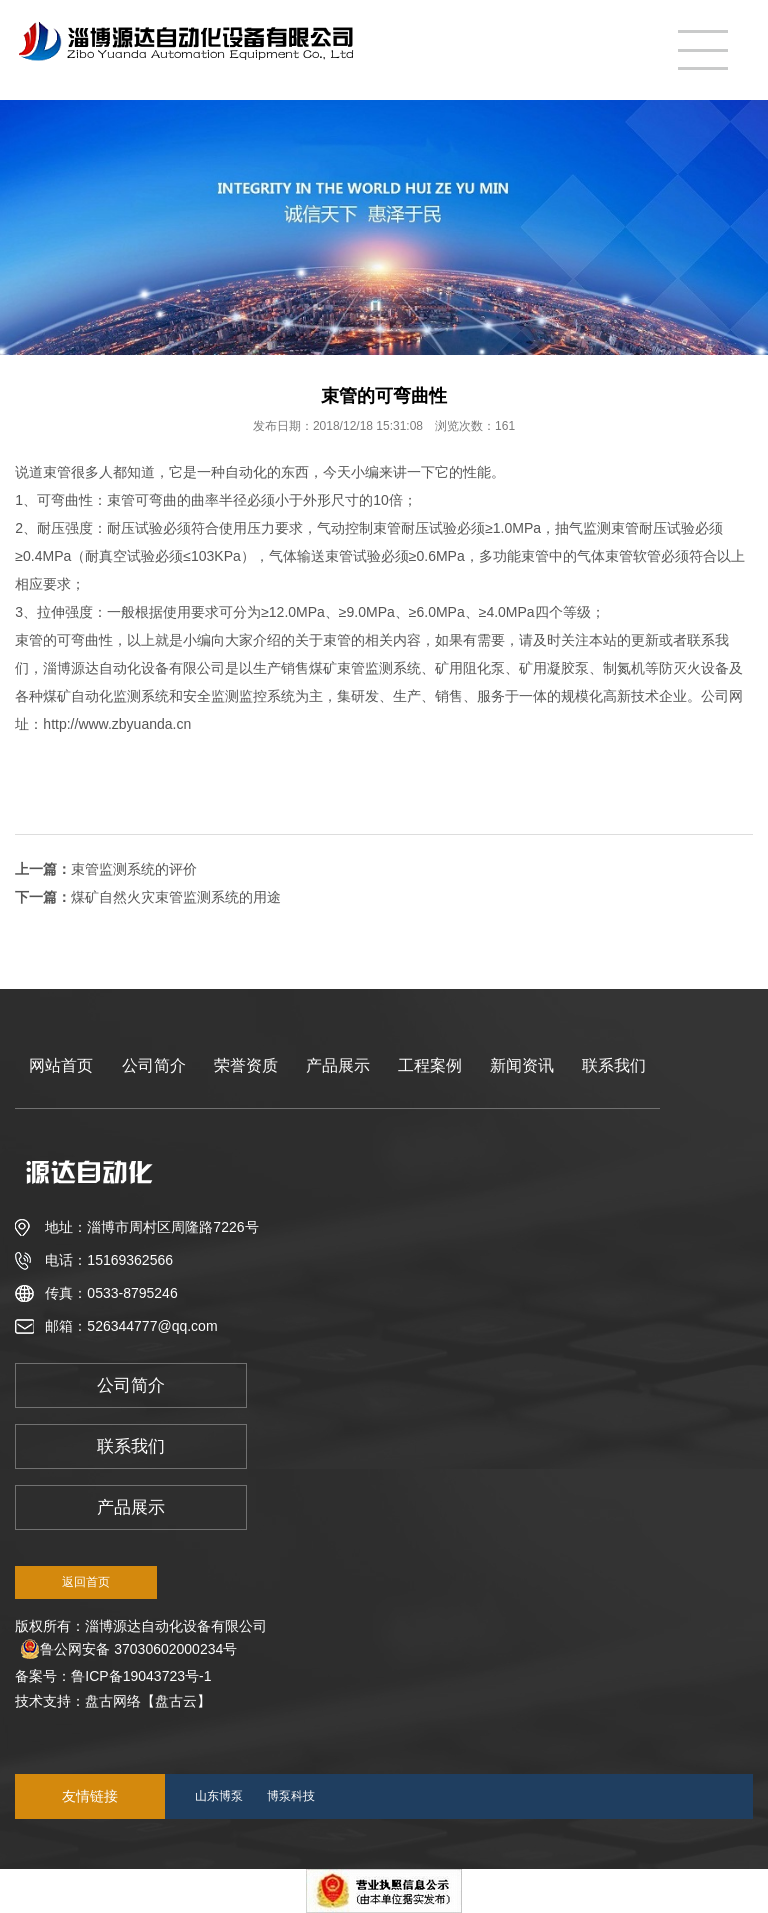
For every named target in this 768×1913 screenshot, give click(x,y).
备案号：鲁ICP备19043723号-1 (117, 1676)
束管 (57, 472)
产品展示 (338, 1065)
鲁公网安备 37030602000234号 (128, 1649)
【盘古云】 (176, 1701)
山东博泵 (219, 1796)
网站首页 (61, 1065)
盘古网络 (113, 1701)
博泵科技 (291, 1796)
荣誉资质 (246, 1065)
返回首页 (86, 1582)
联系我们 (614, 1065)
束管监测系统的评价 (134, 869)
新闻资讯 (522, 1065)
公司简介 (154, 1065)
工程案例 (430, 1065)
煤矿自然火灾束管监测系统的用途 (176, 897)
